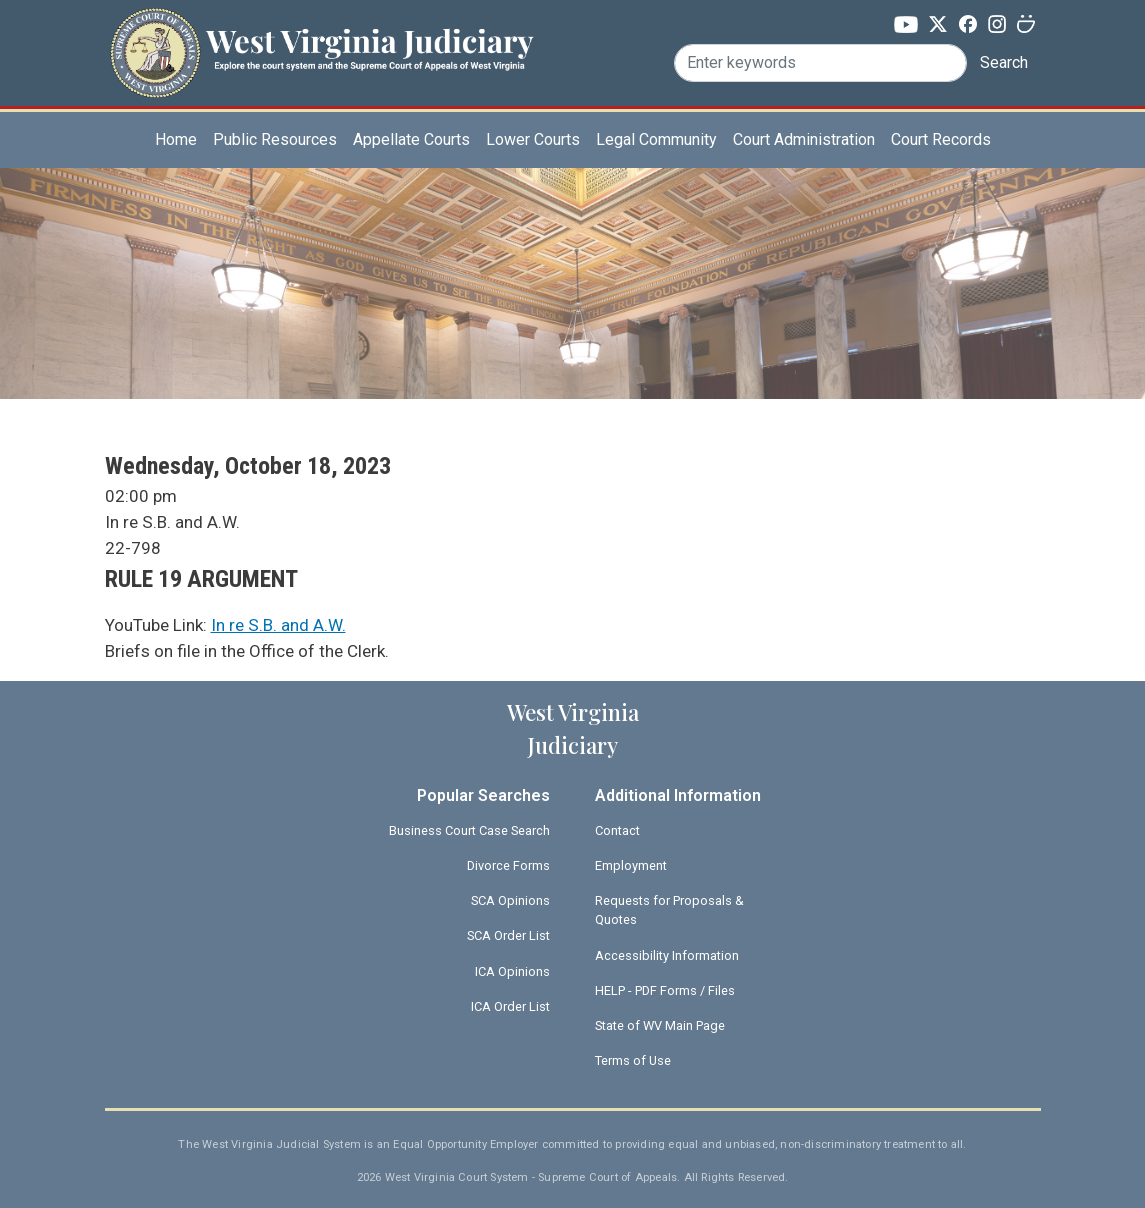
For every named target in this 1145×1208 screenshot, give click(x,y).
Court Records (941, 139)
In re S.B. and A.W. (278, 625)
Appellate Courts (411, 139)
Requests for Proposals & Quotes (669, 910)
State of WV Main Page (660, 1025)
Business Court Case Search (469, 830)
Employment (631, 865)
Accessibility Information (667, 955)
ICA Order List (510, 1006)
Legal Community (656, 139)
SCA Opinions (510, 900)
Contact (617, 830)
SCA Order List (508, 935)
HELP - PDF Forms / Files (665, 990)
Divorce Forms (508, 865)
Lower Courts (533, 139)
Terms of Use (633, 1060)
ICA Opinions (512, 971)
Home (176, 139)
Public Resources (275, 139)
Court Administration (804, 139)
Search (1004, 62)
